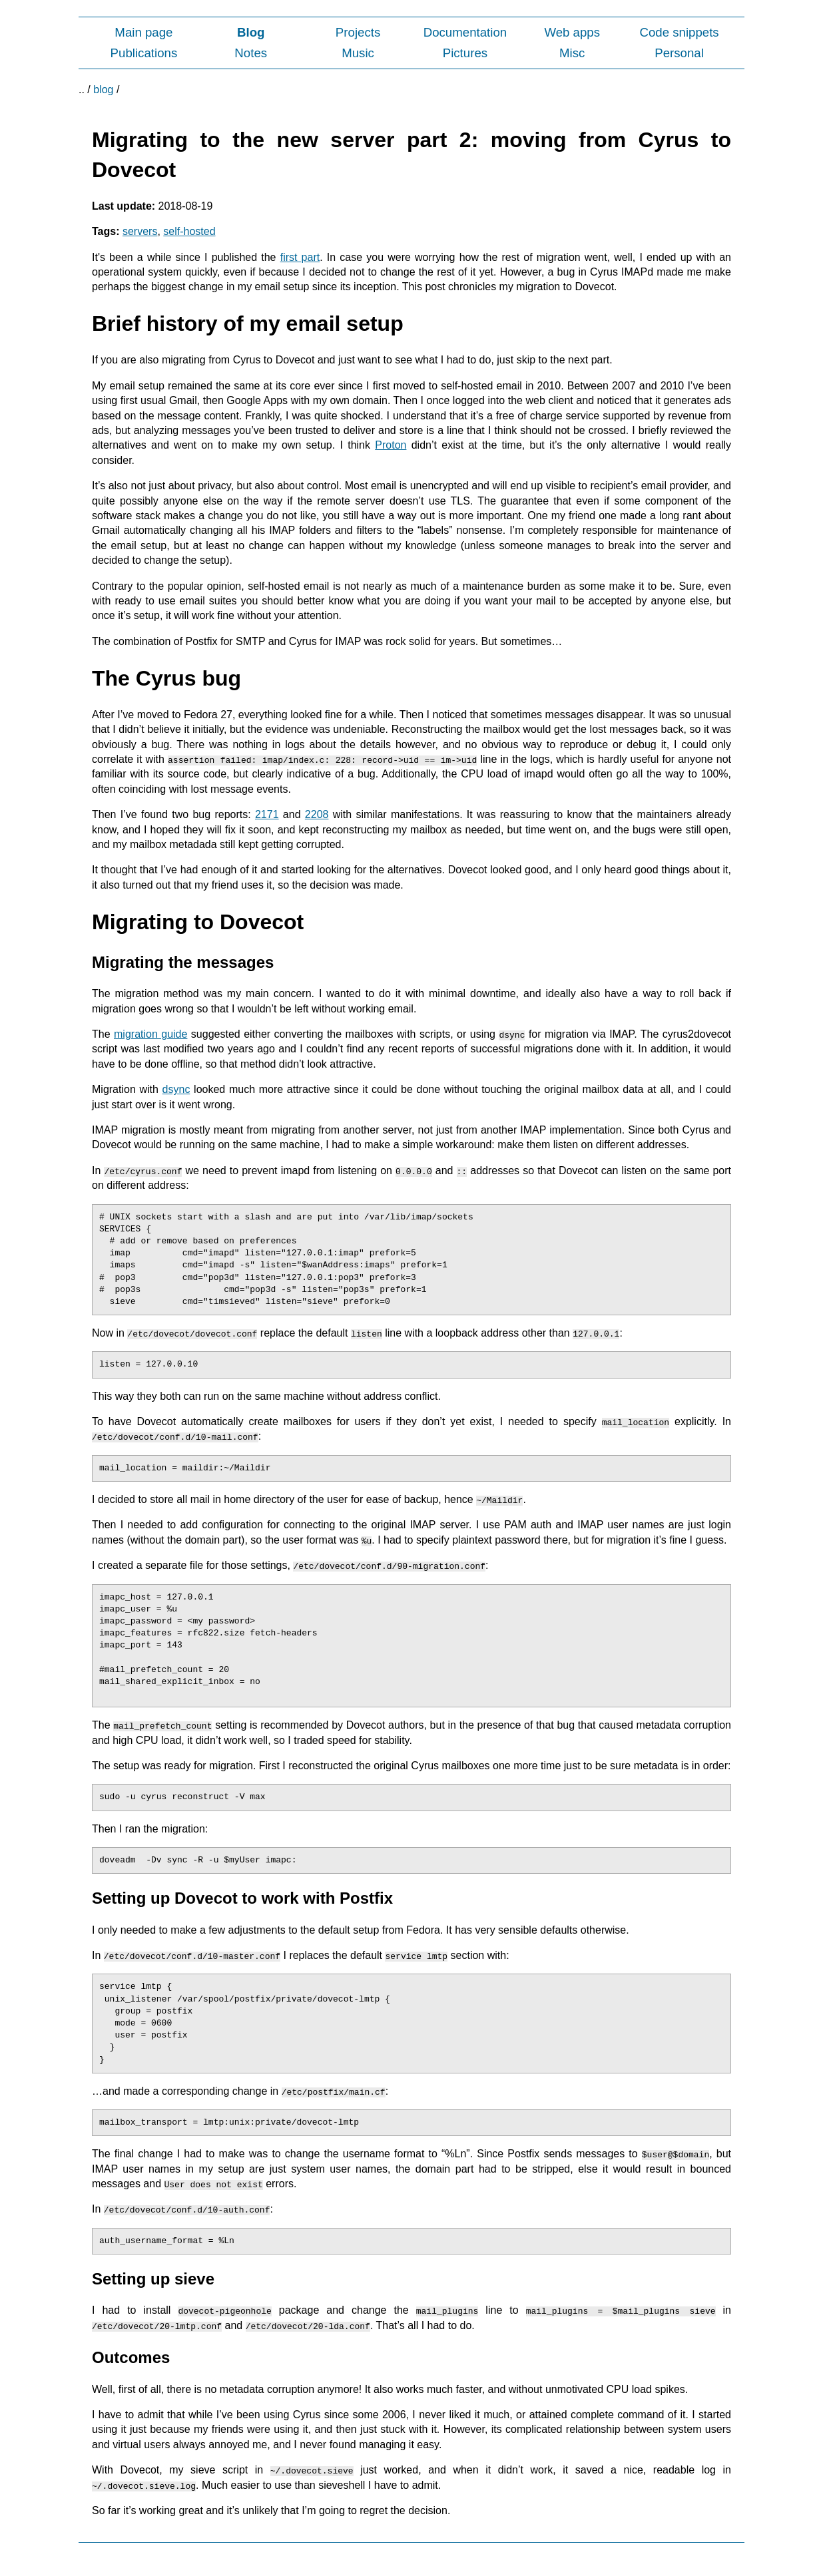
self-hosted (189, 231)
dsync (176, 1089)
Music (358, 53)
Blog (250, 32)
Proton (390, 445)
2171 (267, 814)
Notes (250, 53)
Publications (144, 53)
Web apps (572, 32)
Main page (143, 32)
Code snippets (678, 32)
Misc (572, 53)
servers (140, 231)
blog (103, 89)
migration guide (150, 1034)
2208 (317, 814)
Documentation (465, 32)
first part (300, 257)
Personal (679, 53)
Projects (358, 32)
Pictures (465, 53)
